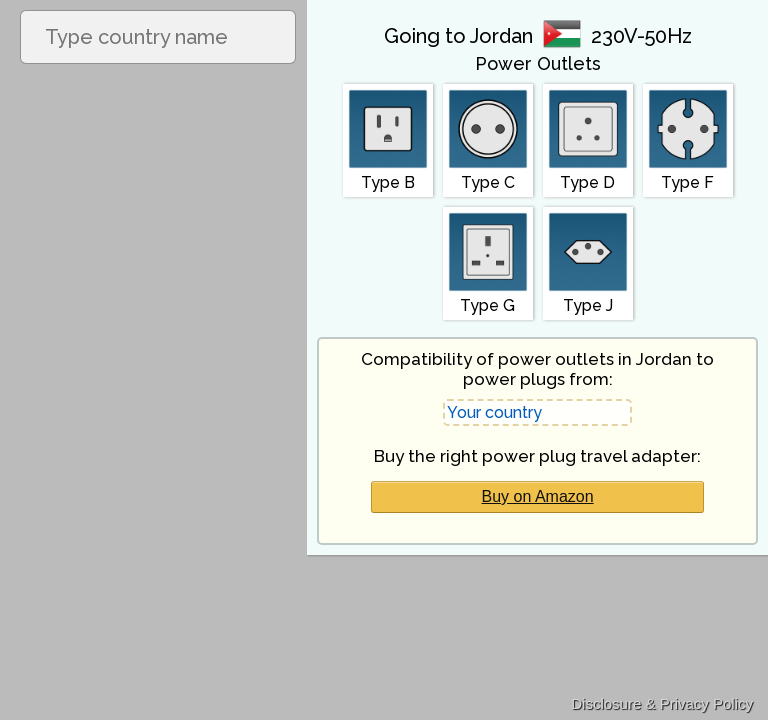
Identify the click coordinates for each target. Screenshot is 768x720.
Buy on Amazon (538, 496)
